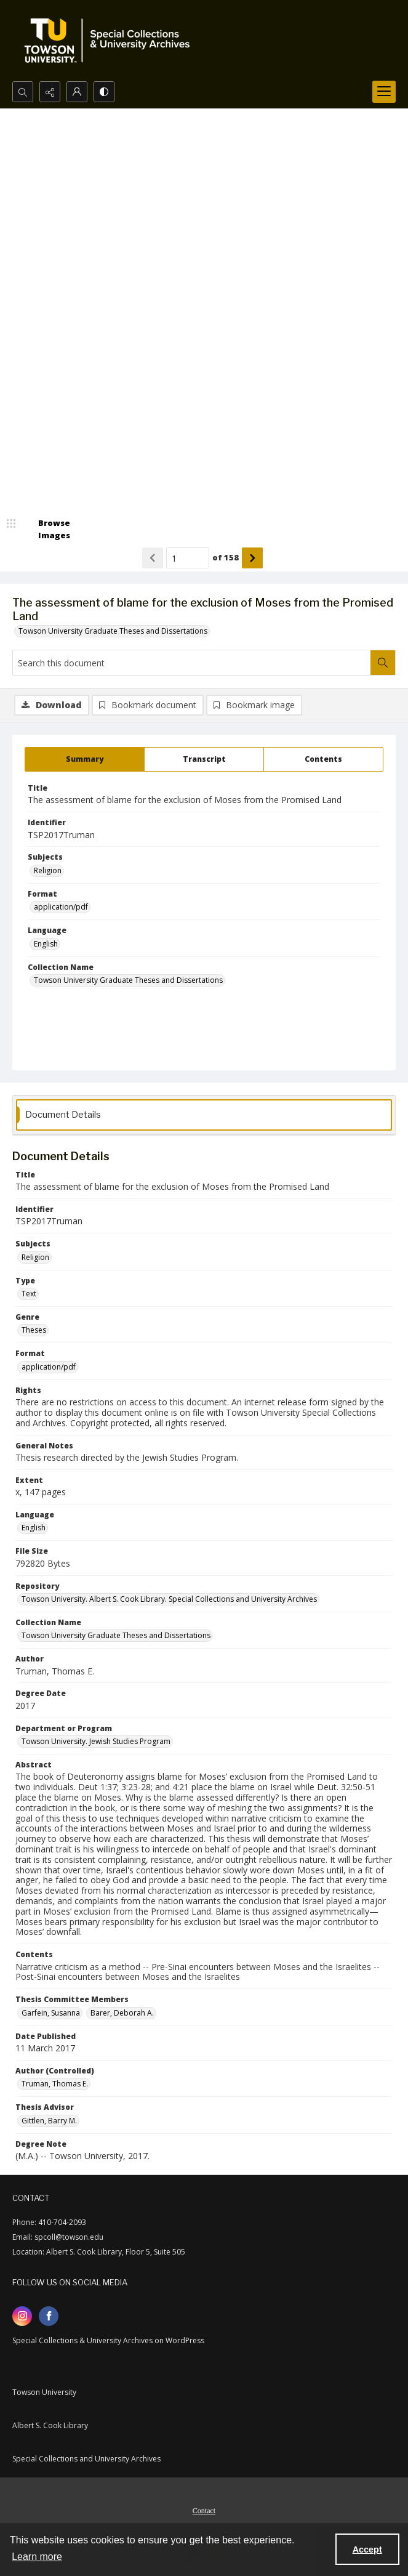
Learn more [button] (37, 2556)
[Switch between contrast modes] (104, 92)
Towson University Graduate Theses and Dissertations (112, 631)
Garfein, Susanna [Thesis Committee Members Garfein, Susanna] (51, 2013)
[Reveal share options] (50, 92)
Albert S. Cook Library (50, 2425)
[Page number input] (187, 557)
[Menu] (384, 92)
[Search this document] (191, 662)
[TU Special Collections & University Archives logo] (110, 40)
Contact (204, 2510)
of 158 (225, 557)
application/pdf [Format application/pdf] (61, 907)
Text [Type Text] (29, 1293)
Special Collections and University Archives (86, 2458)
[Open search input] (23, 92)
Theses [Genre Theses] (34, 1330)
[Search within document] (382, 662)
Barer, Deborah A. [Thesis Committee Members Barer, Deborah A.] (122, 2013)
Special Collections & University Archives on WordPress (108, 2340)
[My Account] (77, 92)
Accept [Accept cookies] (367, 2549)
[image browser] (46, 529)
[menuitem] (204, 2509)
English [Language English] (46, 944)
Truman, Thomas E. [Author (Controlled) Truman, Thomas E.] (55, 2083)
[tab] (84, 759)
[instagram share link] (22, 2316)
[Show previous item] (152, 557)
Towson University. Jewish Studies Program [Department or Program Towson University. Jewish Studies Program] (96, 1741)
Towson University (44, 2392)
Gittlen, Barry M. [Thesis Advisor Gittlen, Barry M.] (49, 2120)
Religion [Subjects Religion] (48, 870)
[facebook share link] (48, 2316)
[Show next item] (252, 557)
